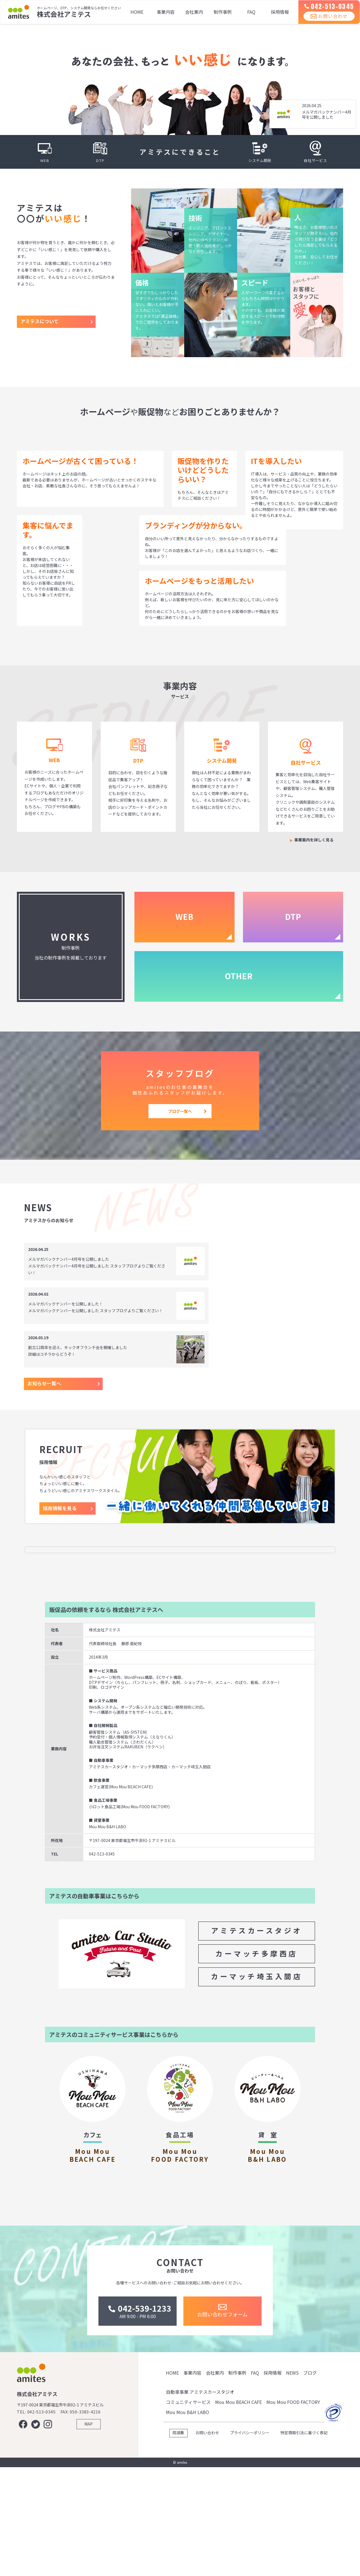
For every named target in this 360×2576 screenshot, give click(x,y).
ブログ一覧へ (180, 1111)
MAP (88, 2533)
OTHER (239, 975)
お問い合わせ (325, 22)
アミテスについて (39, 321)
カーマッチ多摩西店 (256, 2025)
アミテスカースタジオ (256, 2002)
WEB (184, 916)
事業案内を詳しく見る (314, 840)
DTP (293, 916)
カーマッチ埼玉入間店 (256, 2048)
